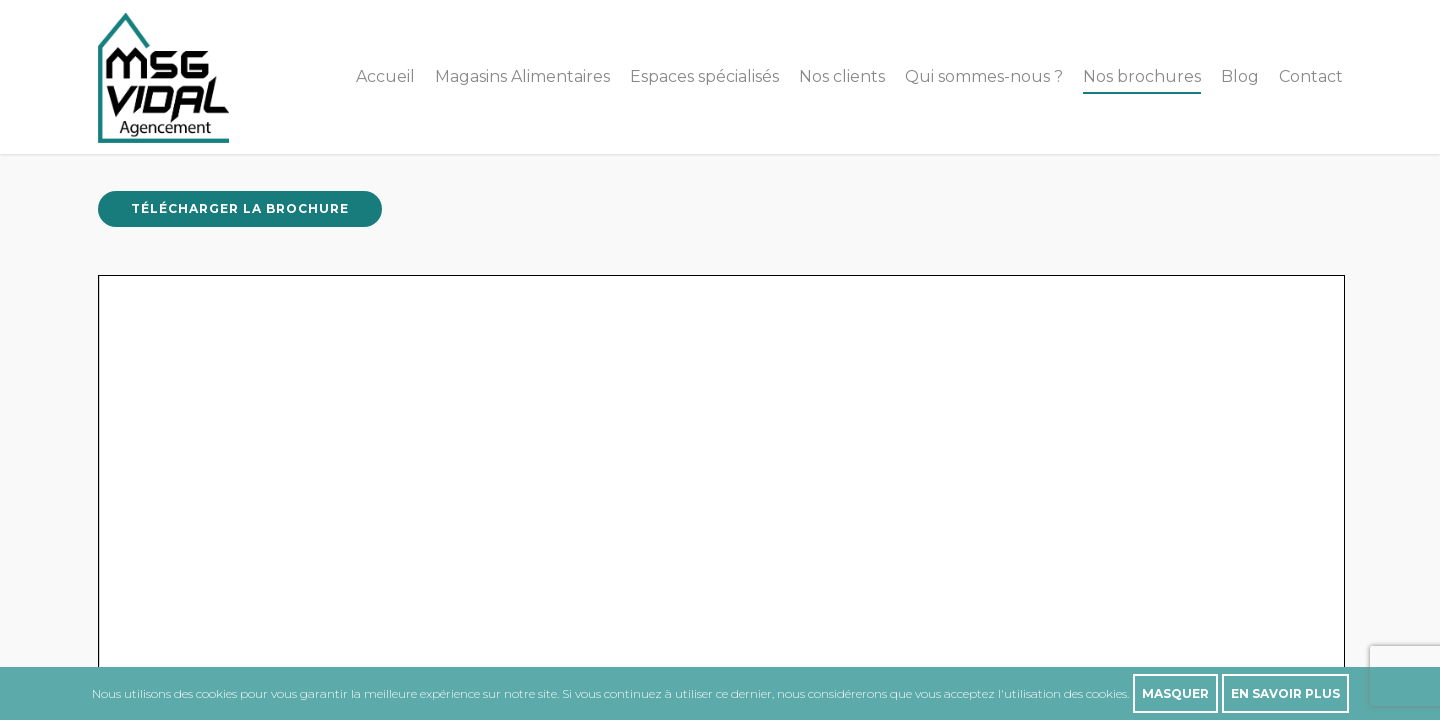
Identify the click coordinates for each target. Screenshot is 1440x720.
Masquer (1175, 693)
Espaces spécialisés (704, 76)
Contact (1311, 76)
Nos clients (842, 76)
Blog (1240, 76)
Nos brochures (1142, 76)
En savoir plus (1285, 693)
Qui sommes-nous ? (984, 76)
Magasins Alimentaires (522, 76)
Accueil (385, 76)
